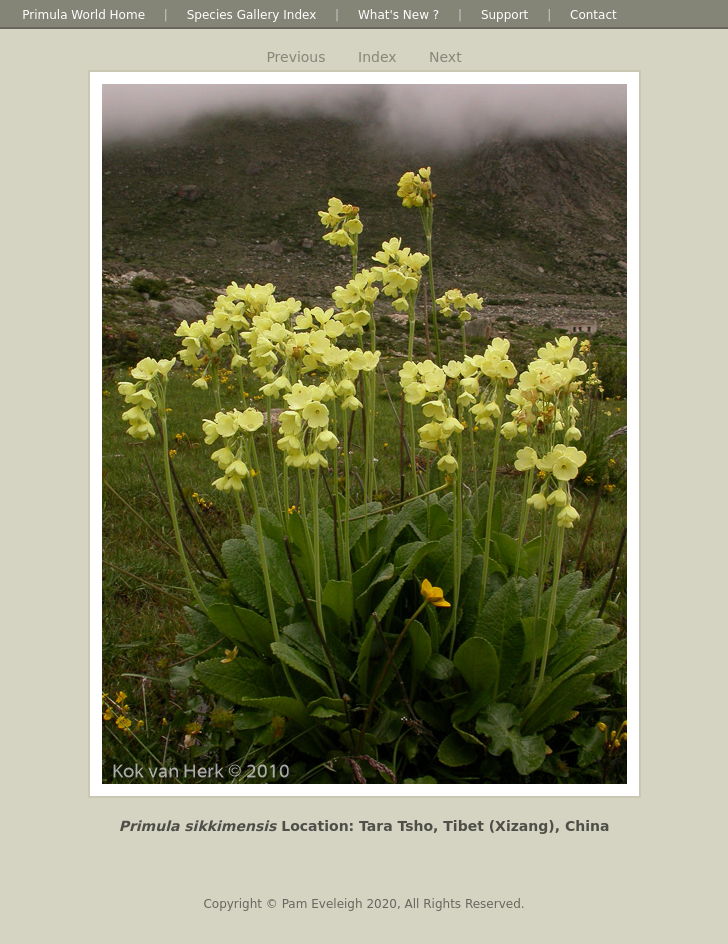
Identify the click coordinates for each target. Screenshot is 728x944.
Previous (295, 57)
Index (377, 57)
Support (504, 15)
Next (445, 57)
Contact (593, 15)
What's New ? (398, 15)
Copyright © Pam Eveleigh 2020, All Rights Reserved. (363, 904)
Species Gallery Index (252, 15)
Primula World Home (83, 15)
